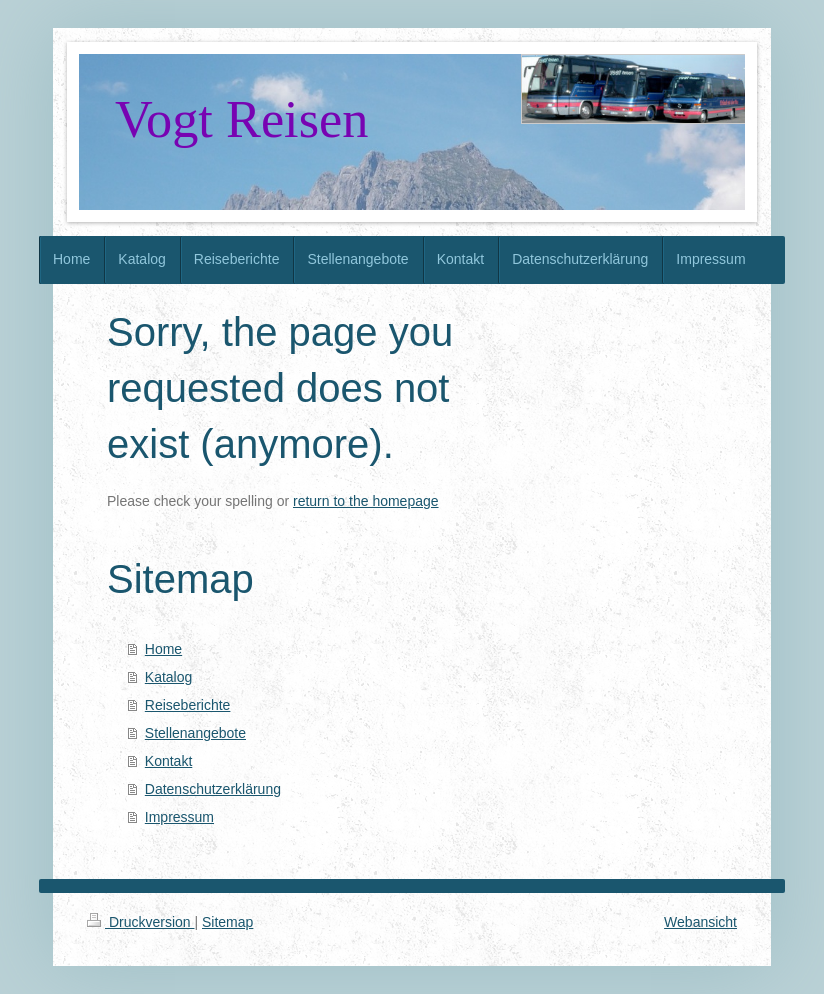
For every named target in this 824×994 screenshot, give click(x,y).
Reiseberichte (188, 705)
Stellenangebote (195, 733)
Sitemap (227, 922)
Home (163, 649)
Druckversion (140, 922)
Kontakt (168, 761)
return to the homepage (366, 501)
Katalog (168, 677)
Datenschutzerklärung (213, 789)
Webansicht (700, 922)
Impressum (179, 817)
